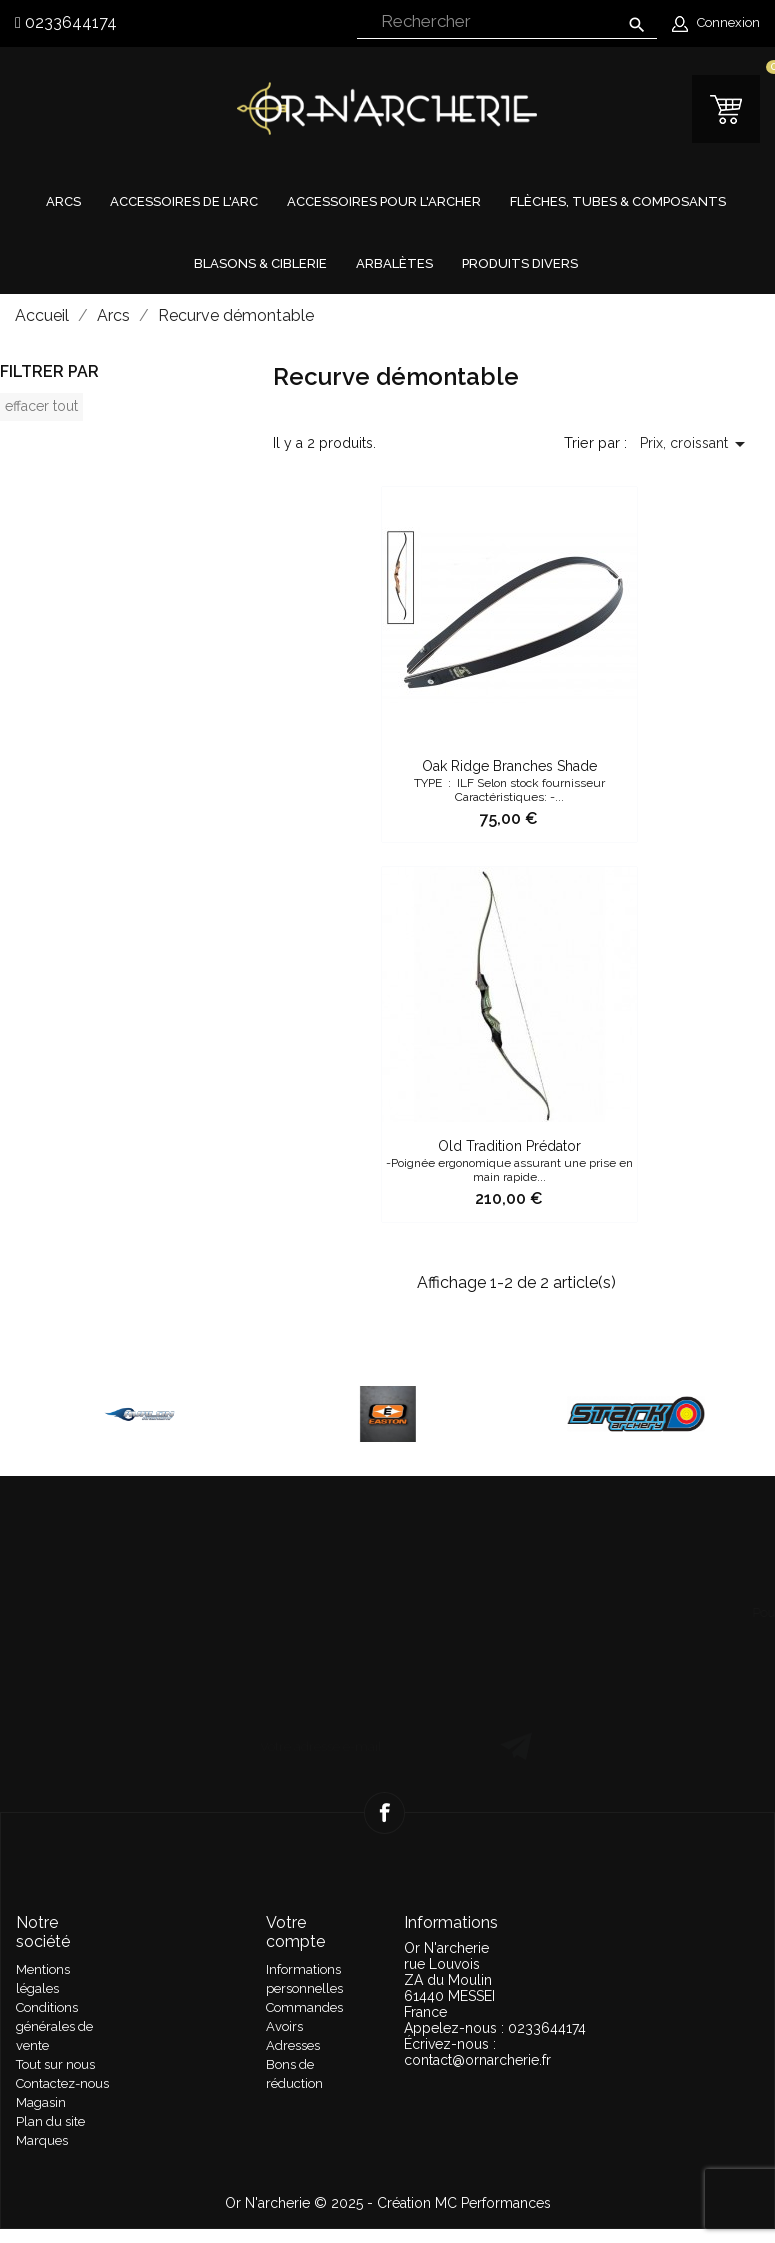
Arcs (63, 201)
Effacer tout (41, 406)
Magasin (41, 2102)
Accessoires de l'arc (184, 201)
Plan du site (50, 2121)
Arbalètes (394, 263)
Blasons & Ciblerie (260, 263)
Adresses (293, 2045)
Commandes (304, 2007)
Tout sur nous (55, 2064)
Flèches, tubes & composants (618, 201)
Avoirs (284, 2026)
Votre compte (295, 1932)
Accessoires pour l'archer (384, 201)
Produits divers (520, 263)
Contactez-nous (62, 2083)
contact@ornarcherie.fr (477, 2060)
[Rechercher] (507, 22)
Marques (42, 2140)
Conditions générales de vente (54, 2026)
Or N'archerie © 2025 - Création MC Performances (388, 2203)
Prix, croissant (696, 444)
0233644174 (69, 22)
